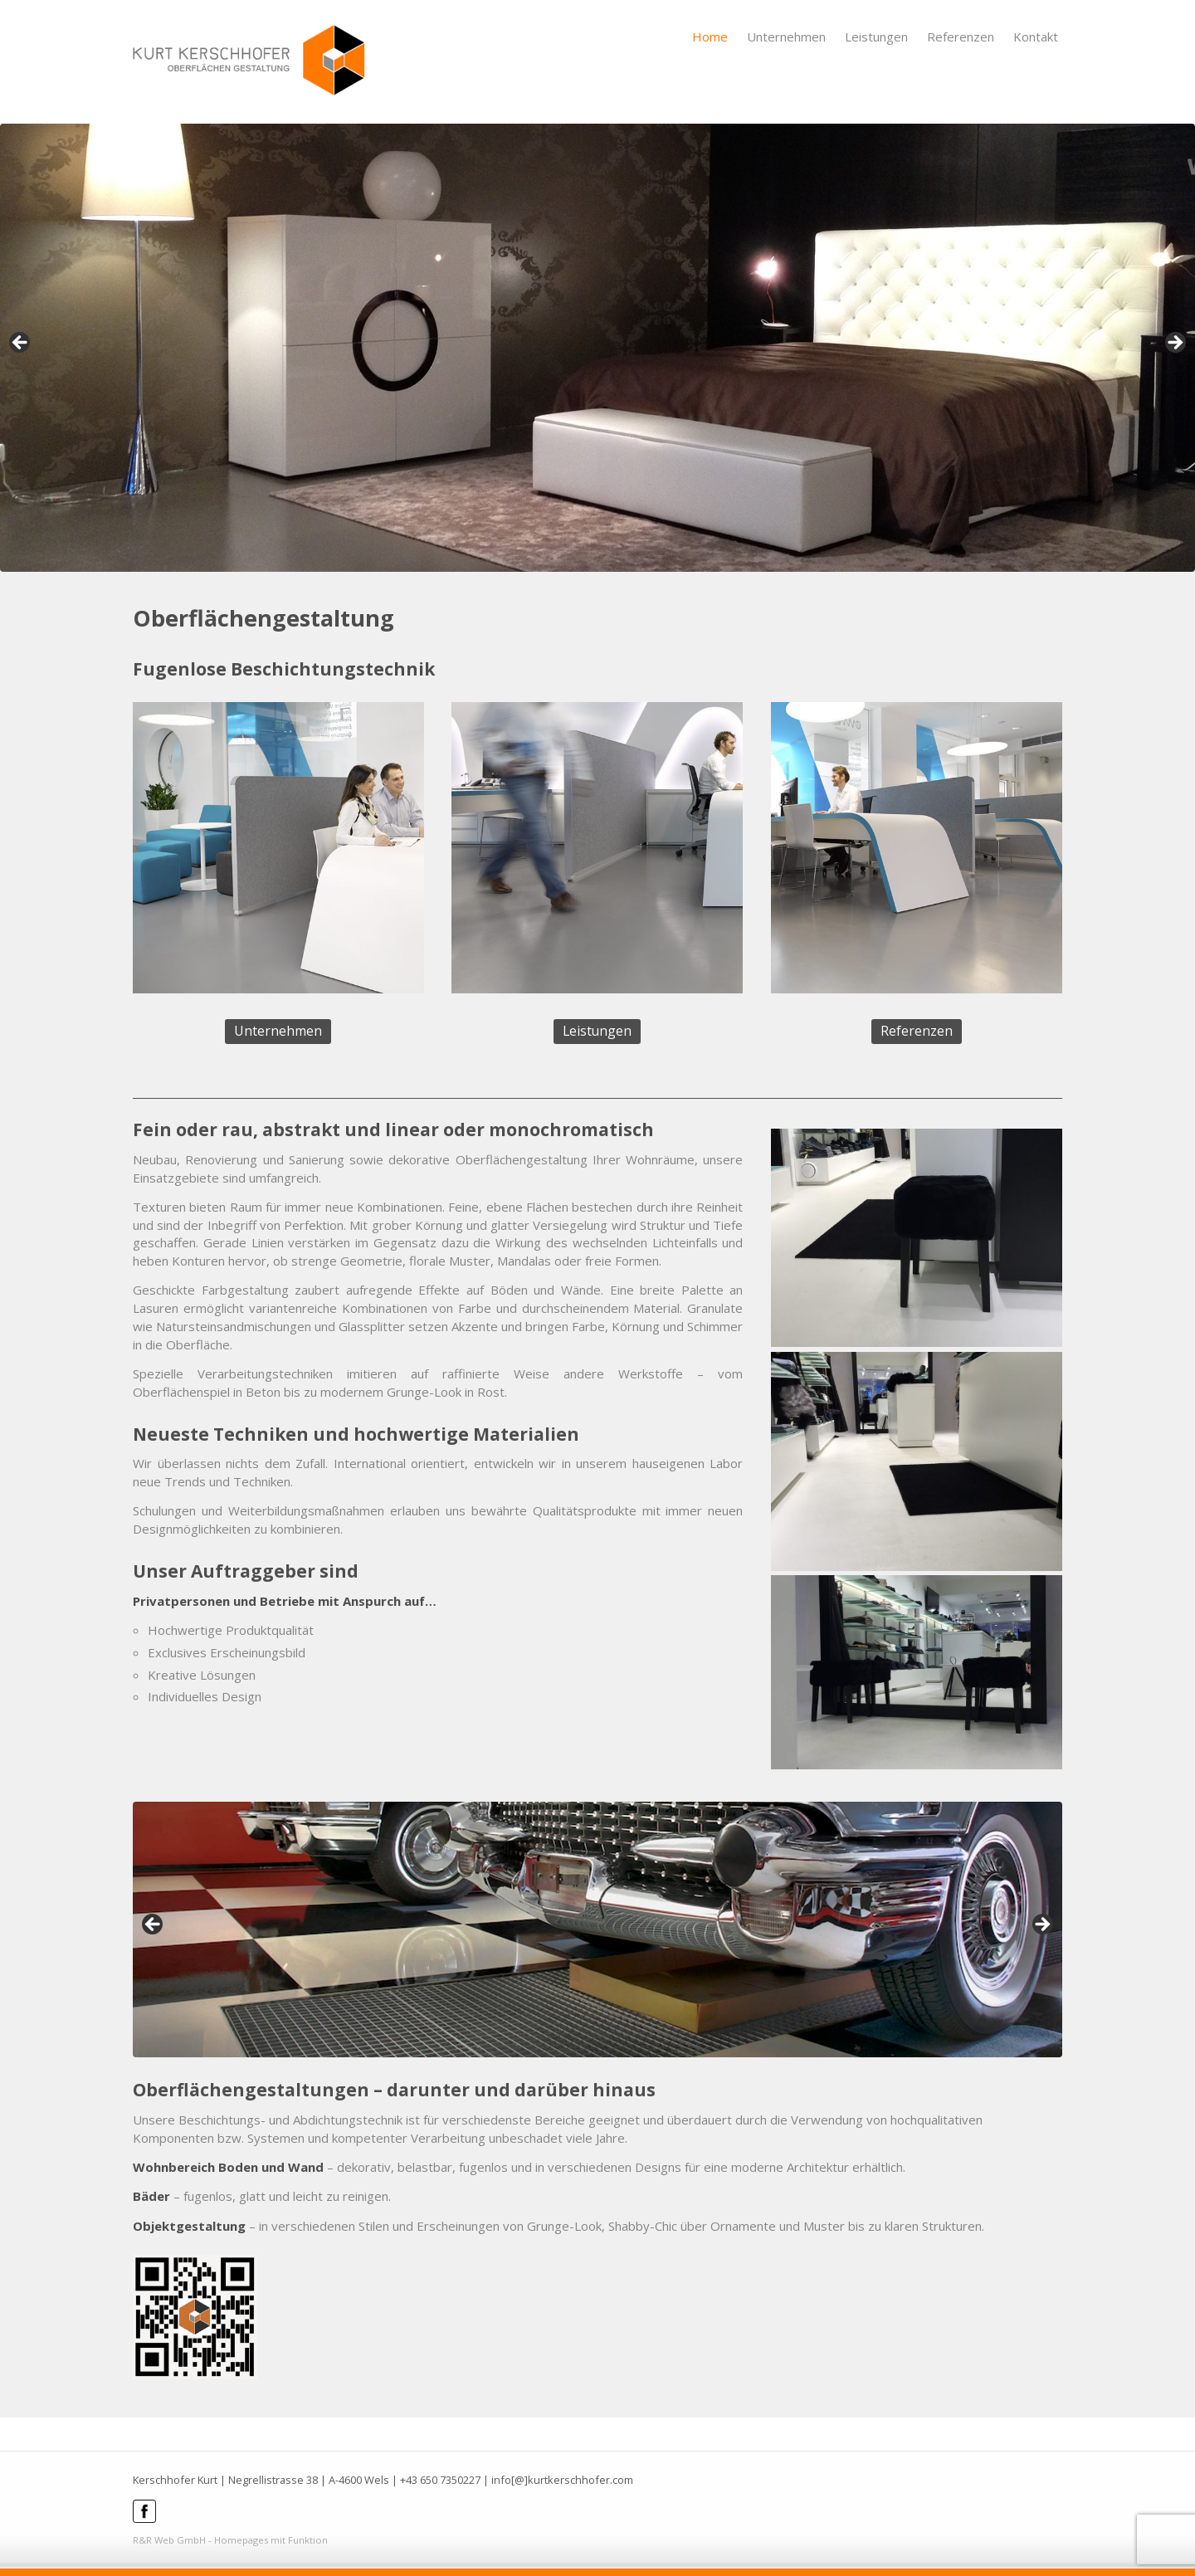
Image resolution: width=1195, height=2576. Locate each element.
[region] (597, 348)
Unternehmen (786, 36)
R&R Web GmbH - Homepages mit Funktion (230, 2540)
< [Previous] (20, 343)
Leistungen (876, 36)
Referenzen (960, 36)
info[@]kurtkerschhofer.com (562, 2479)
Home (710, 36)
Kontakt (1035, 36)
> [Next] (1174, 343)
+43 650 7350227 (440, 2479)
